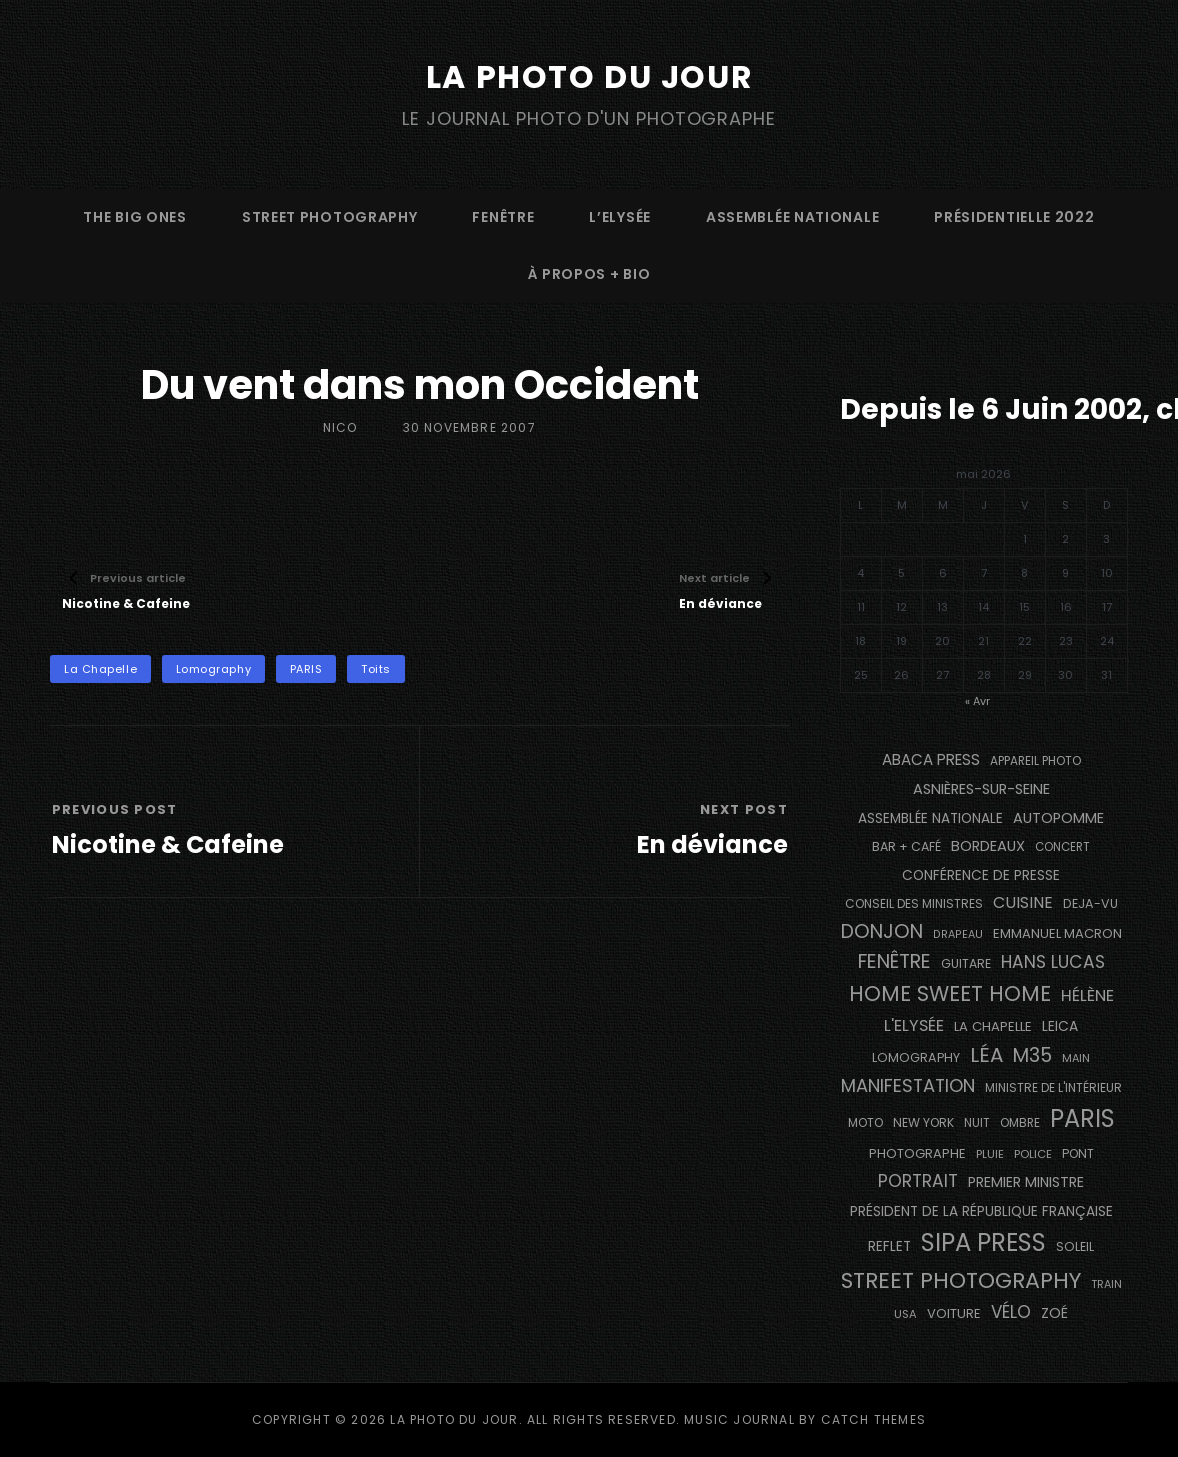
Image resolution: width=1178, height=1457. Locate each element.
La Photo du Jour (589, 76)
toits (376, 669)
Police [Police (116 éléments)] (1033, 1154)
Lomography (214, 669)
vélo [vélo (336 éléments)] (1011, 1311)
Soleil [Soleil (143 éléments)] (1075, 1246)
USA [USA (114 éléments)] (905, 1313)
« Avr (977, 700)
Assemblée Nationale (792, 216)
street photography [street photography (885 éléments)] (961, 1279)
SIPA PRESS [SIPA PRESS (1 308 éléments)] (983, 1242)
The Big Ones (134, 216)
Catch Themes (873, 1419)
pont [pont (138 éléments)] (1078, 1153)
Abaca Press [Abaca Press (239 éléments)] (931, 759)
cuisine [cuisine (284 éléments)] (1023, 902)
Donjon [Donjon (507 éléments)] (882, 930)
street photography (330, 216)
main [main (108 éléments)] (1076, 1057)
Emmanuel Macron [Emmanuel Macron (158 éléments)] (1057, 932)
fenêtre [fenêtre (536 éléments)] (894, 961)
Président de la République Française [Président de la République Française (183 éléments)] (981, 1210)
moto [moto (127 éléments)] (865, 1123)
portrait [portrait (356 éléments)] (918, 1181)
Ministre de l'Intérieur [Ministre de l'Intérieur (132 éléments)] (1053, 1086)
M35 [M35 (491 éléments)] (1032, 1054)
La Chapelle (100, 669)
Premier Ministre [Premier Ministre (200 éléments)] (1026, 1182)
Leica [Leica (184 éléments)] (1060, 1026)
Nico (340, 427)
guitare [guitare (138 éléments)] (966, 963)
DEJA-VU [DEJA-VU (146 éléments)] (1090, 903)
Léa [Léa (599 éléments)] (986, 1054)
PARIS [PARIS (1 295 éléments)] (1082, 1118)
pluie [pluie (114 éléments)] (990, 1154)
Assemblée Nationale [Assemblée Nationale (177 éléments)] (930, 817)
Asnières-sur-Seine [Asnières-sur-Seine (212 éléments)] (981, 788)
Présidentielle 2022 (1014, 216)
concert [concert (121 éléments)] (1062, 847)
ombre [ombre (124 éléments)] (1020, 1123)
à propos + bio (589, 273)
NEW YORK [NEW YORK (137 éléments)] (923, 1122)
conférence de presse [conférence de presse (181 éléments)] (981, 874)
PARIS (306, 669)
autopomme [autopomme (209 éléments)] (1058, 817)
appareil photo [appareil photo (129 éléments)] (1035, 761)
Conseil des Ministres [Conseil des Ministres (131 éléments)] (914, 903)
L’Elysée (620, 216)
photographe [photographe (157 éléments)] (917, 1153)
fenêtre (503, 216)
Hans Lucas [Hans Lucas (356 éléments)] (1053, 962)
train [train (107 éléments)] (1106, 1283)
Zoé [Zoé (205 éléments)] (1054, 1312)
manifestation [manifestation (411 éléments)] (908, 1084)
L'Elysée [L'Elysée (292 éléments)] (914, 1025)
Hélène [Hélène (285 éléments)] (1087, 995)
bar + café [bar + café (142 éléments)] (906, 846)
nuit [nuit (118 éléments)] (977, 1123)
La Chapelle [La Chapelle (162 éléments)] (993, 1026)
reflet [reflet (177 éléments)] (889, 1246)
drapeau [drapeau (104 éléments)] (958, 933)
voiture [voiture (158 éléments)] (954, 1312)
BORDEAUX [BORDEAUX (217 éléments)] (988, 846)
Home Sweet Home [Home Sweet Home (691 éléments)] (950, 993)
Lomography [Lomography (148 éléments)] (916, 1056)
